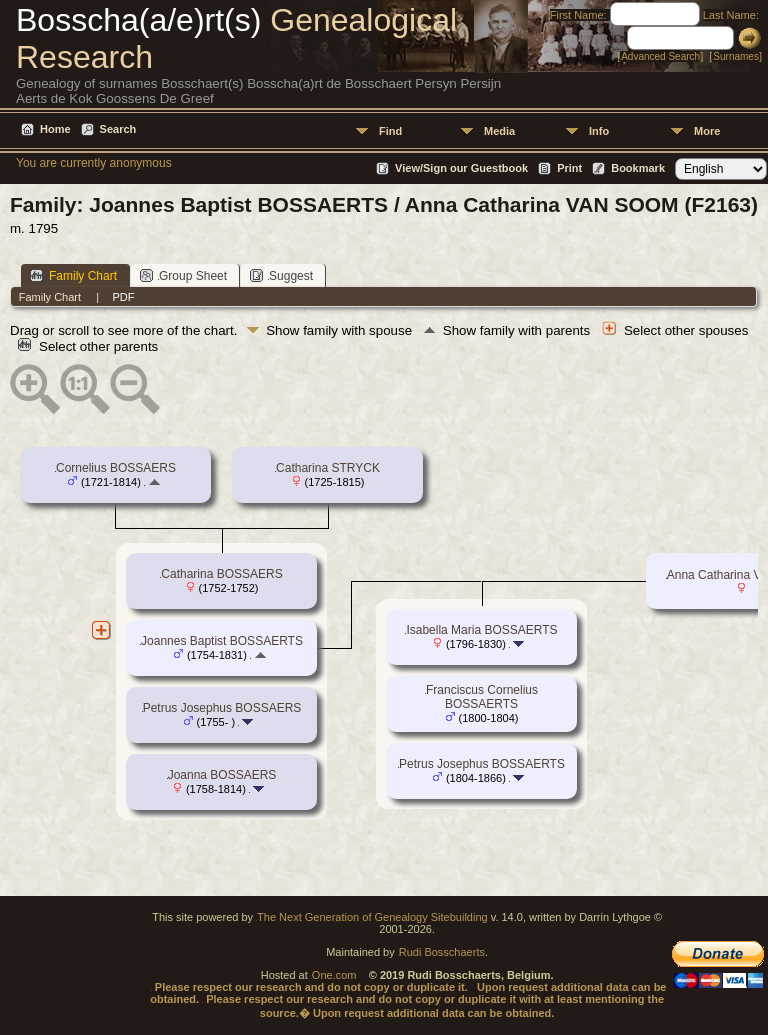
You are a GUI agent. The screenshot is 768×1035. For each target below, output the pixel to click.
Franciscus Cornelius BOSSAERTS (482, 697)
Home (55, 129)
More (707, 131)
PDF (123, 297)
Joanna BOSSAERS (222, 775)
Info (599, 131)
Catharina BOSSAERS (221, 574)
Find (390, 131)
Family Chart (73, 275)
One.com (334, 975)
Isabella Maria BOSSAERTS (481, 630)
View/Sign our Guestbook (461, 168)
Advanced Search (660, 56)
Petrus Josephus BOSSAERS (222, 708)
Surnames (736, 56)
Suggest (281, 275)
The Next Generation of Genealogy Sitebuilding (372, 917)
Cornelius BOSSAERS (116, 468)
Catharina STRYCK (328, 468)
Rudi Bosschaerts (442, 952)
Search (118, 129)
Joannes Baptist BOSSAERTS (222, 641)
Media (499, 131)
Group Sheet (183, 275)
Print (569, 168)
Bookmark (638, 168)
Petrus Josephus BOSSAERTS (482, 764)
